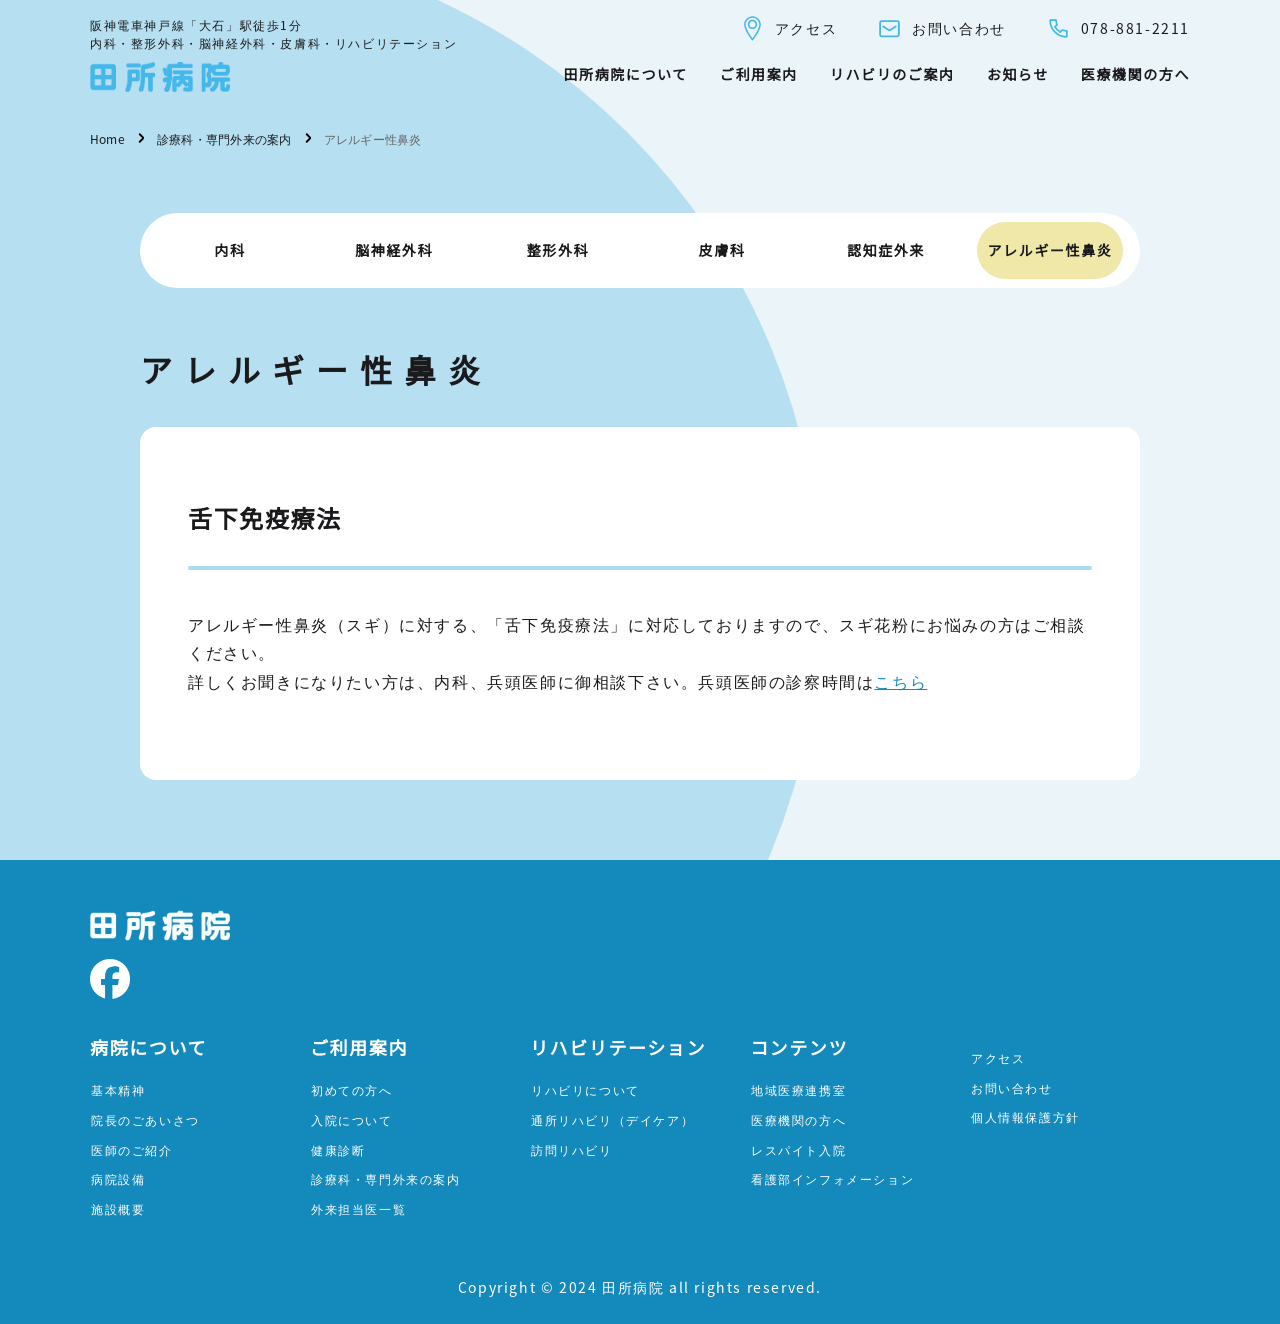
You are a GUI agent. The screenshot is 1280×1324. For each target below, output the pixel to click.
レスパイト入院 (798, 1149)
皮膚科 (722, 250)
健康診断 (338, 1149)
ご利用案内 (759, 74)
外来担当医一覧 (358, 1208)
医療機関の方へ (1135, 74)
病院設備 (118, 1178)
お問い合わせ (941, 28)
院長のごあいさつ (145, 1119)
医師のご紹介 (132, 1149)
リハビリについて (585, 1089)
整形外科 (558, 250)
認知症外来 (886, 250)
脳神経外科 (394, 250)
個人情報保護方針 (1025, 1116)
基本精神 (118, 1089)
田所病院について (625, 74)
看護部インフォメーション (832, 1178)
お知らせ (1018, 74)
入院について (352, 1119)
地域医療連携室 (798, 1089)
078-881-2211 (1118, 28)
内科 (229, 250)
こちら (900, 681)
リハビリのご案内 (892, 74)
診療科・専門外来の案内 (386, 1178)
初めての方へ (352, 1089)
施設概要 (118, 1208)
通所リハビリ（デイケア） (612, 1119)
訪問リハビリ (572, 1149)
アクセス (788, 28)
